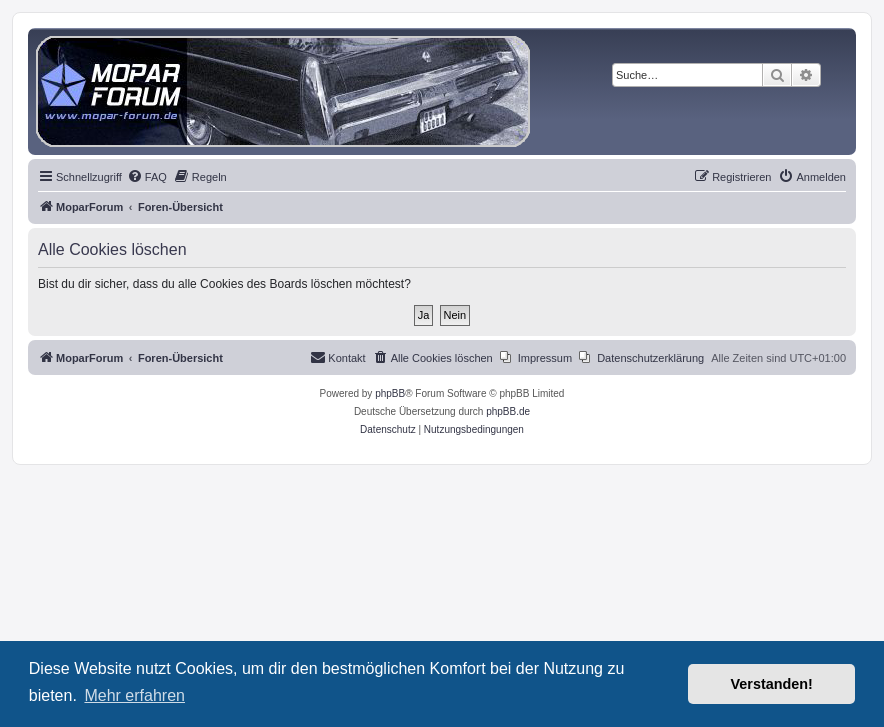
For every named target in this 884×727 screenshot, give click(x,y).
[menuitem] (147, 177)
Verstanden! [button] (772, 684)
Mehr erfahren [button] (134, 695)
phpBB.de (508, 411)
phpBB (390, 393)
